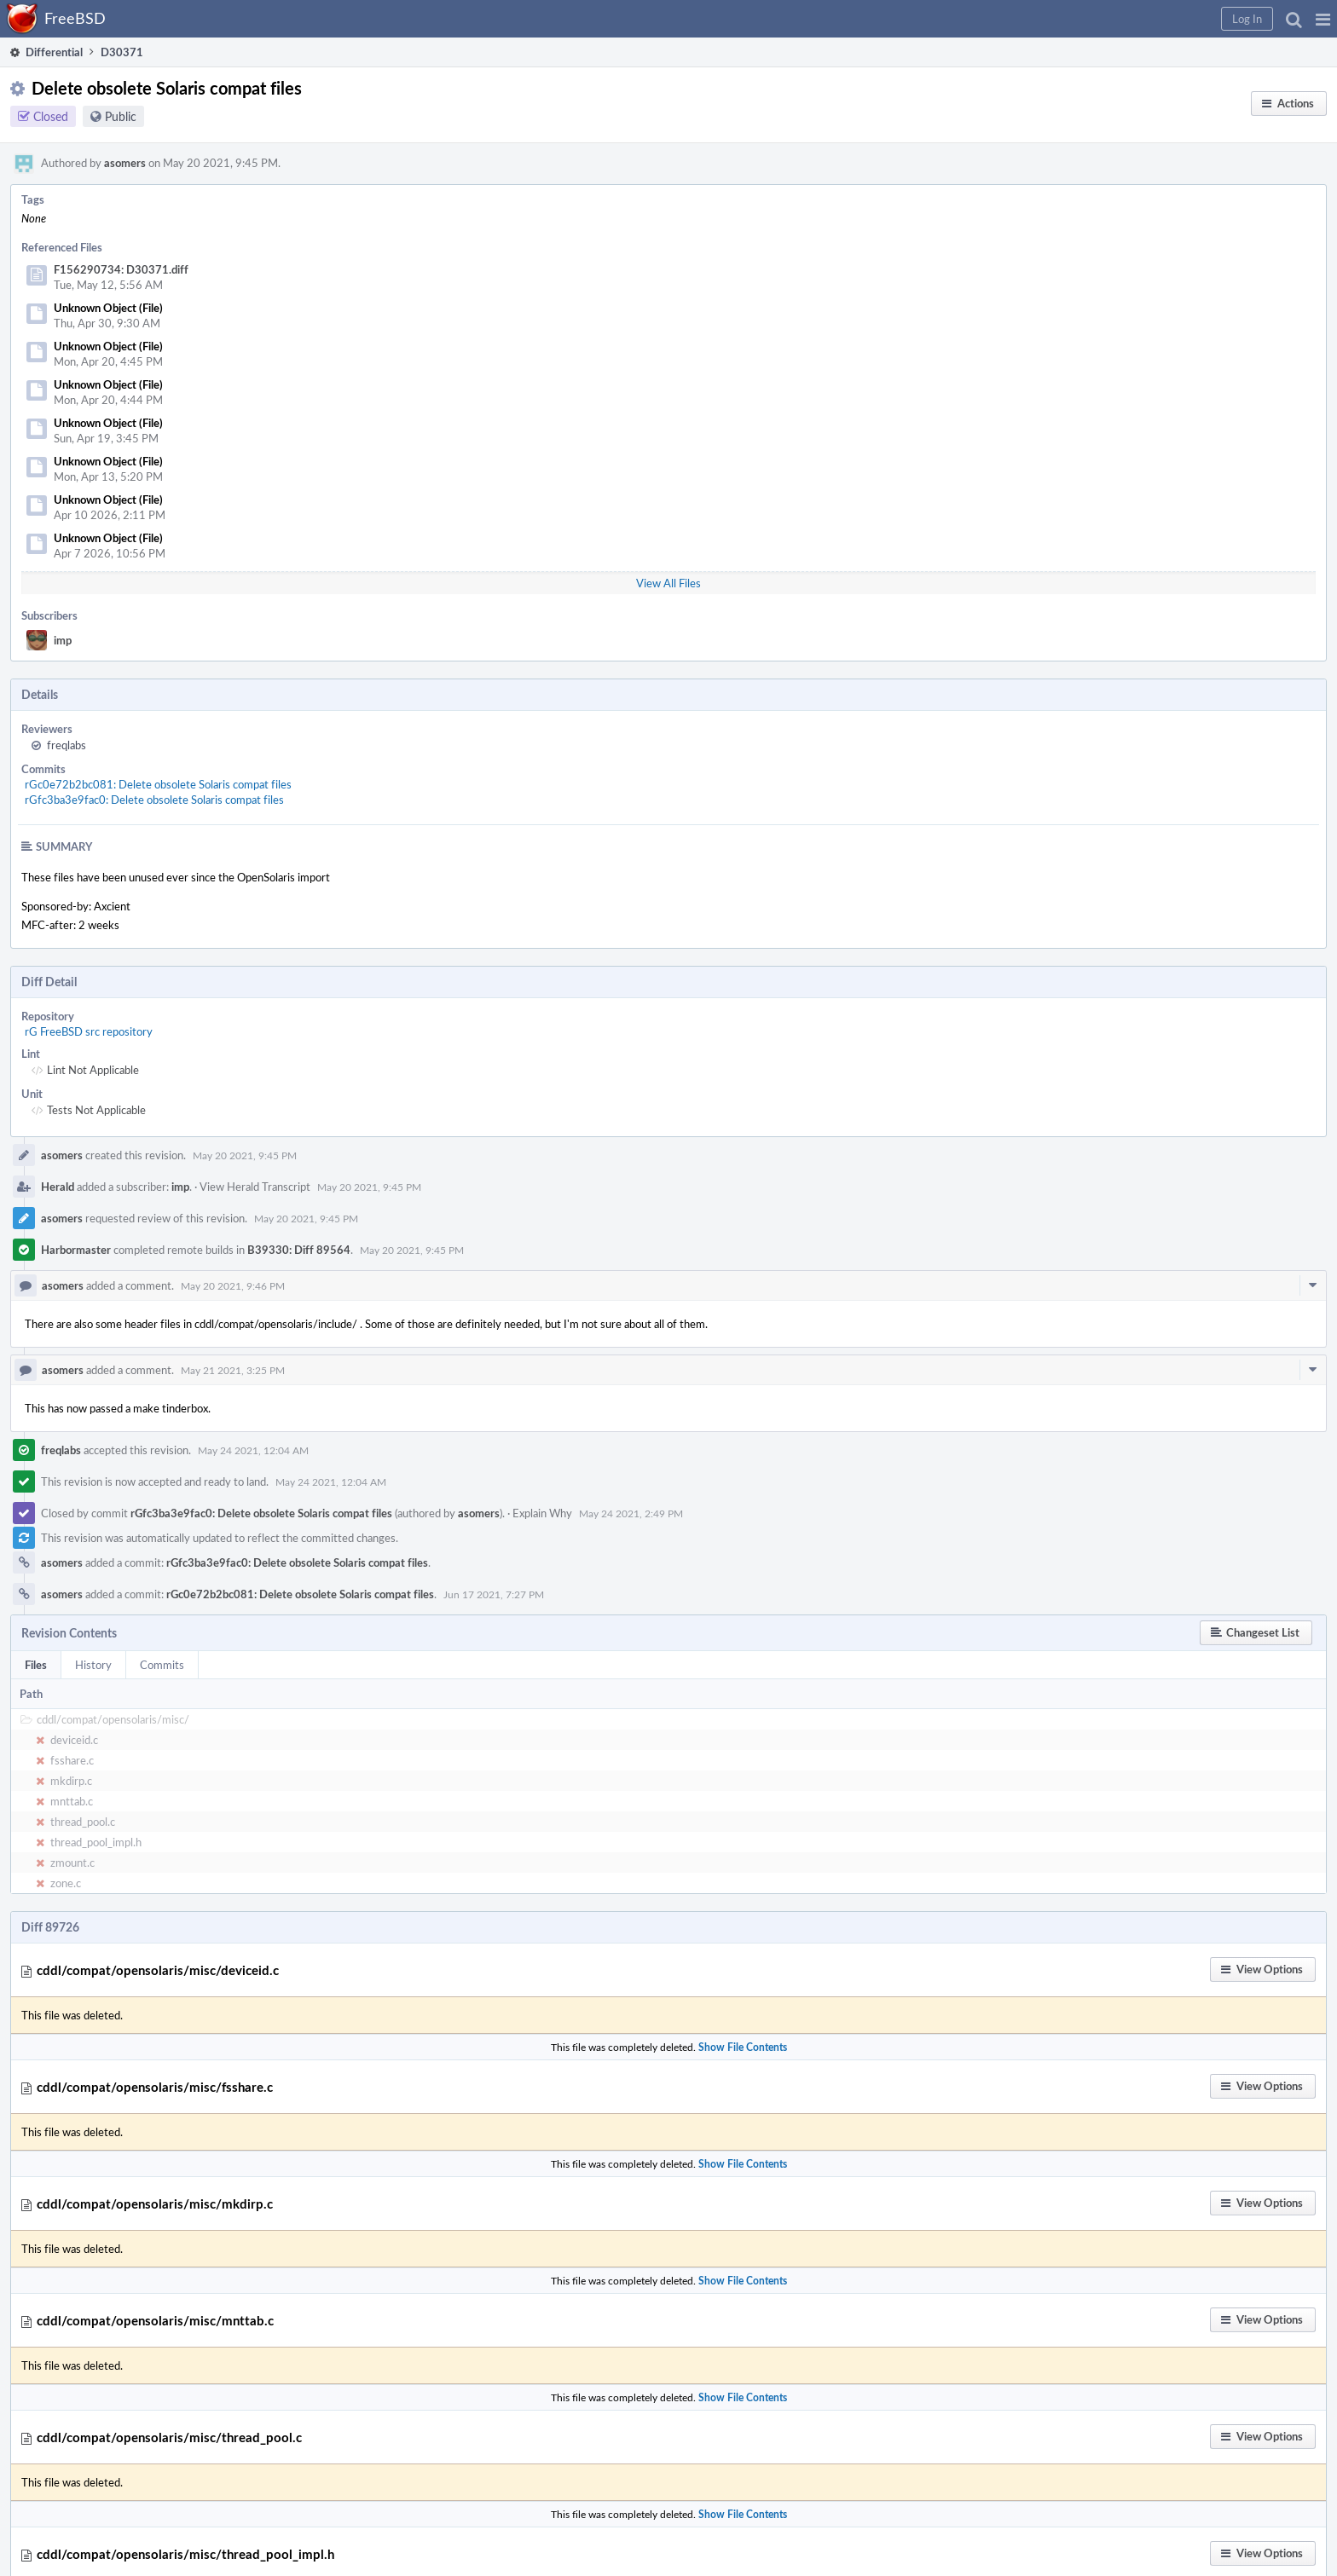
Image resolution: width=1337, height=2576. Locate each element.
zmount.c (72, 1862)
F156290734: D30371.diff (121, 269)
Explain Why (542, 1513)
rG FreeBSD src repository (89, 1031)
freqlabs (66, 745)
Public (120, 116)
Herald (57, 1186)
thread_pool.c (82, 1821)
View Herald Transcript (255, 1186)
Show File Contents (742, 2047)
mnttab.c (71, 1801)
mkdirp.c (71, 1780)
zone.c (65, 1883)
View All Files (668, 583)
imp (63, 640)
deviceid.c (74, 1739)
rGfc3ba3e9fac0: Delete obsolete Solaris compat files (154, 799)
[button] (1323, 19)
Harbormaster (76, 1249)
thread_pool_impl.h (96, 1842)
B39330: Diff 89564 (298, 1249)
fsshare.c (72, 1760)
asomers (125, 162)
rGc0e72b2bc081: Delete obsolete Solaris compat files (158, 784)
